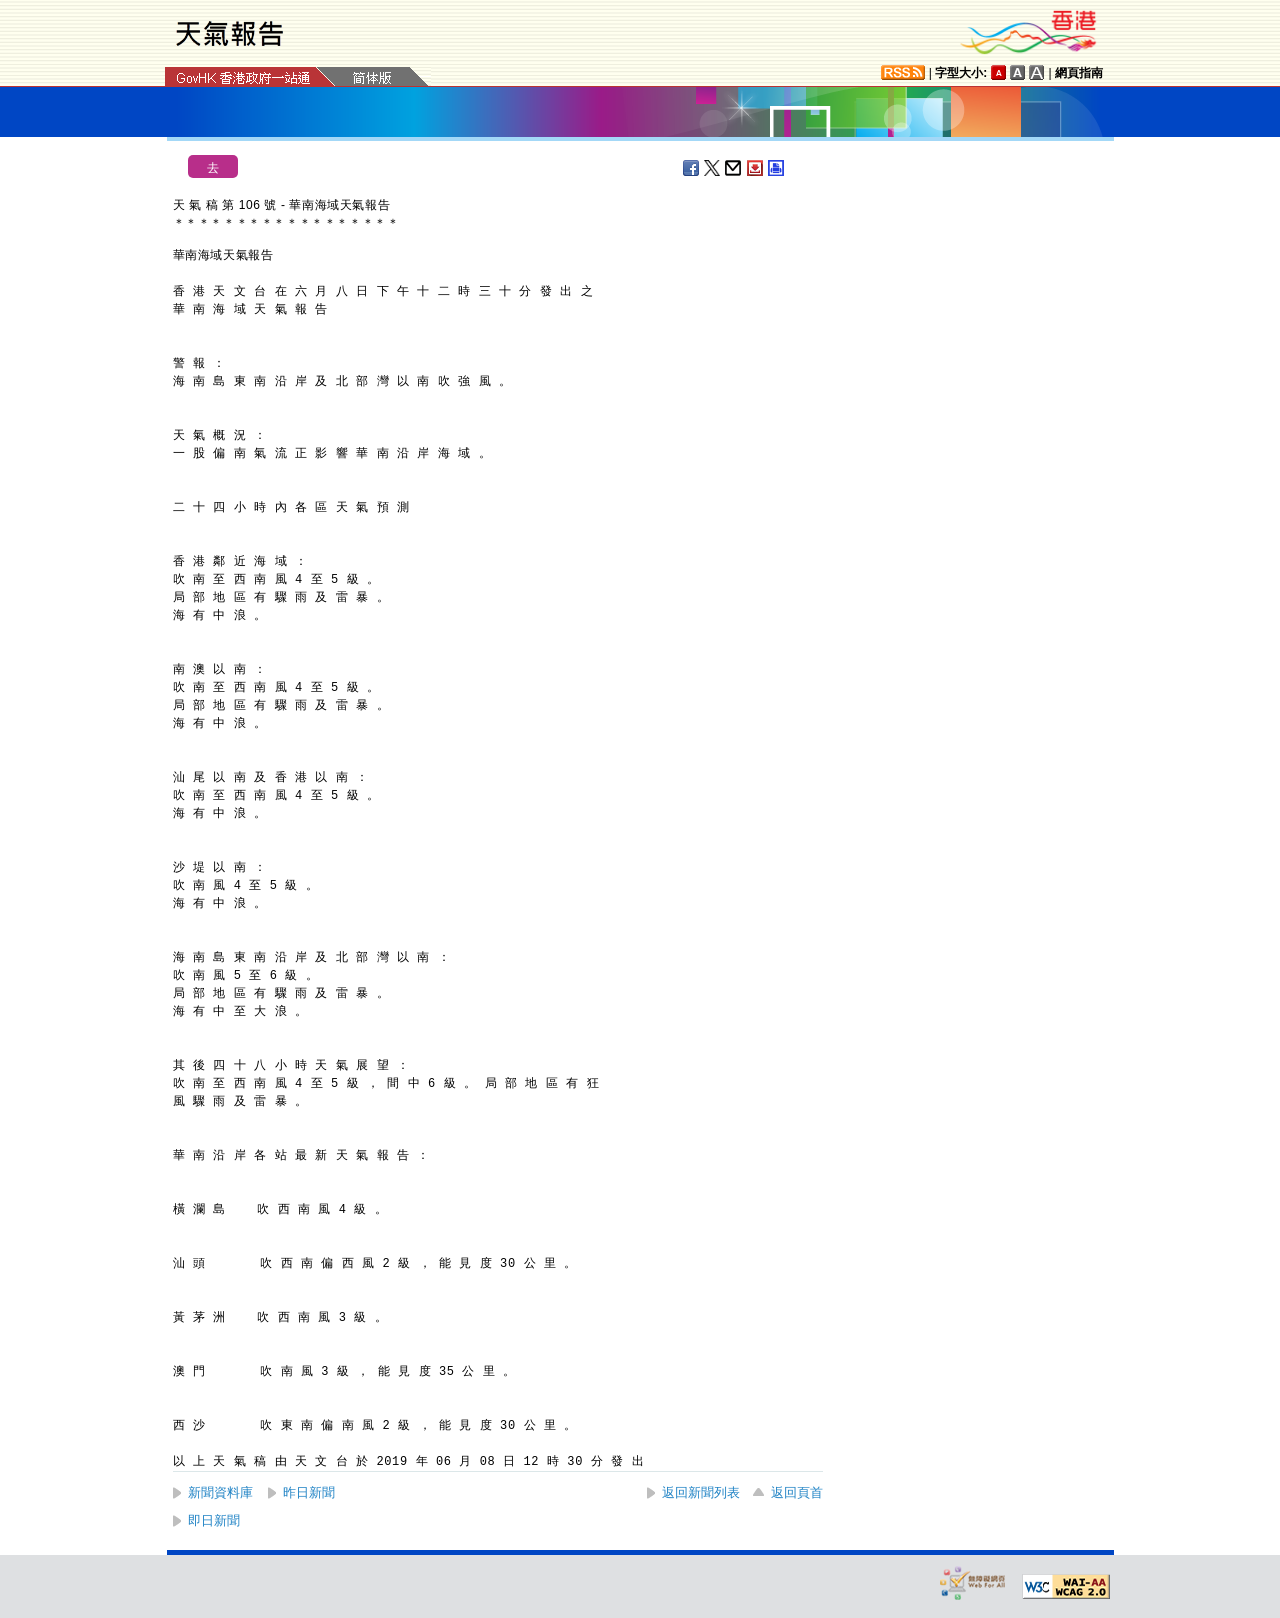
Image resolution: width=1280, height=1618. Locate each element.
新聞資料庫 (220, 1492)
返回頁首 (797, 1492)
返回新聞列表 (701, 1492)
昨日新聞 (309, 1492)
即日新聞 (214, 1520)
